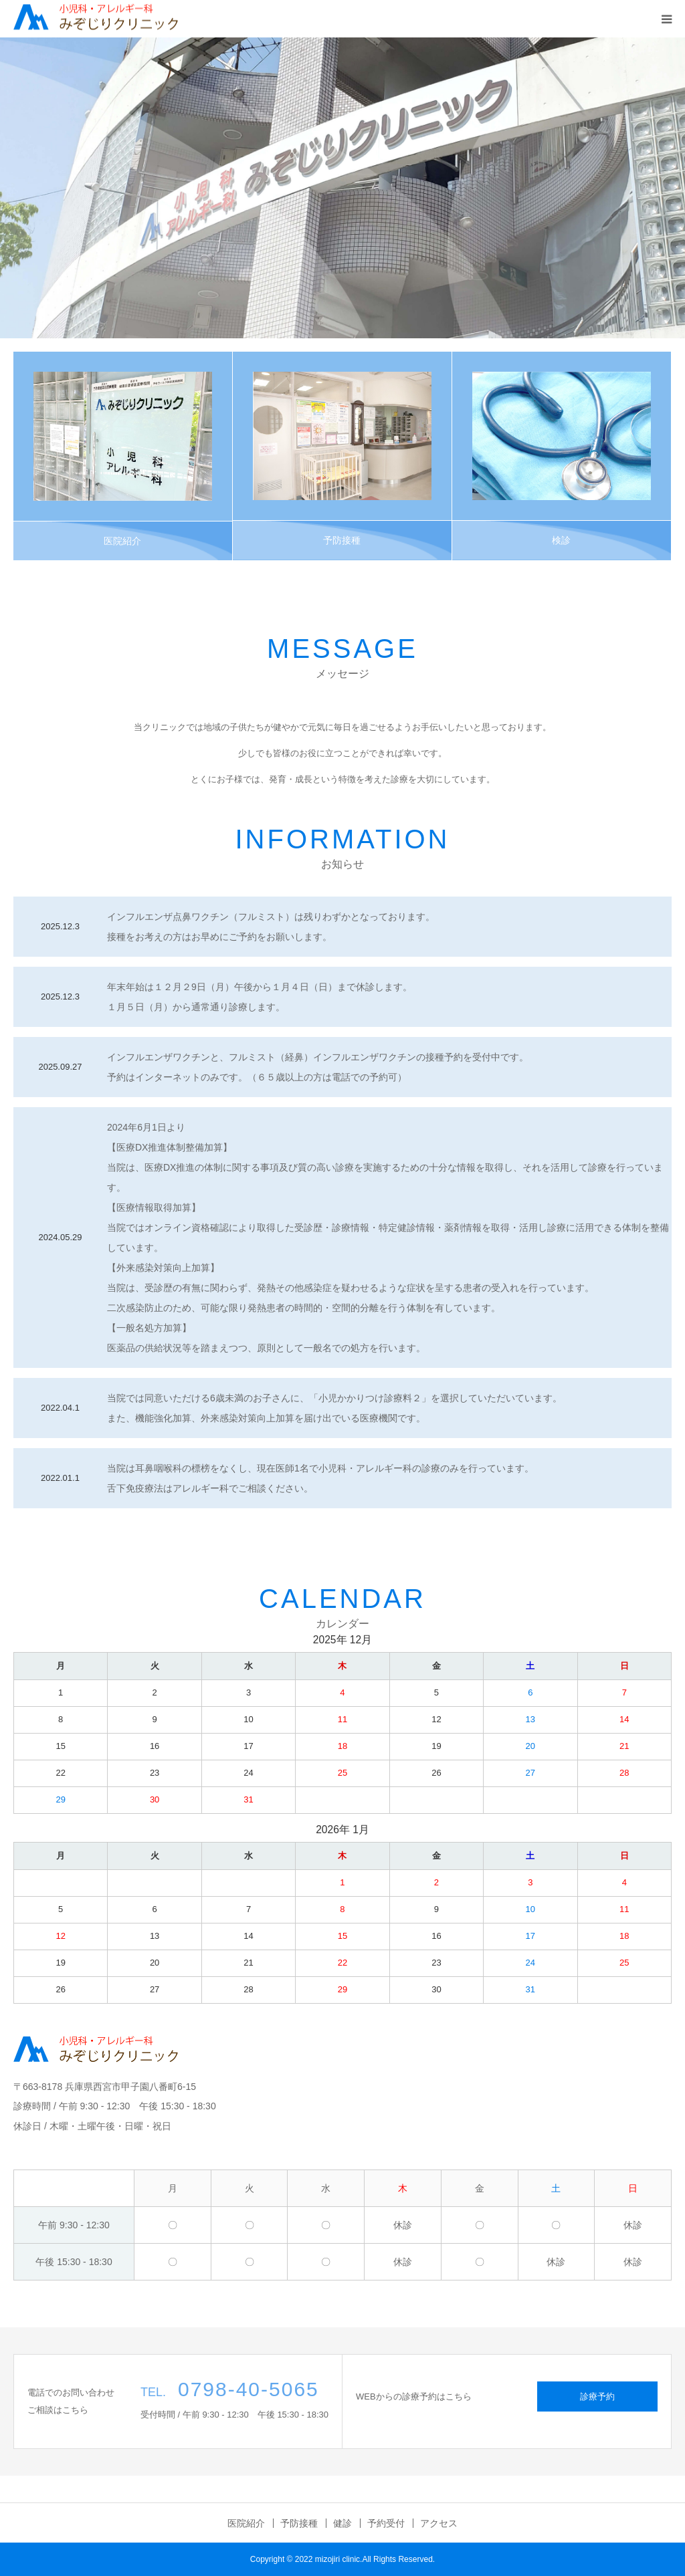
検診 (561, 540)
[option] (342, 187)
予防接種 (342, 540)
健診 (342, 2523)
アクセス (439, 2523)
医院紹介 (122, 541)
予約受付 (386, 2523)
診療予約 (597, 2396)
